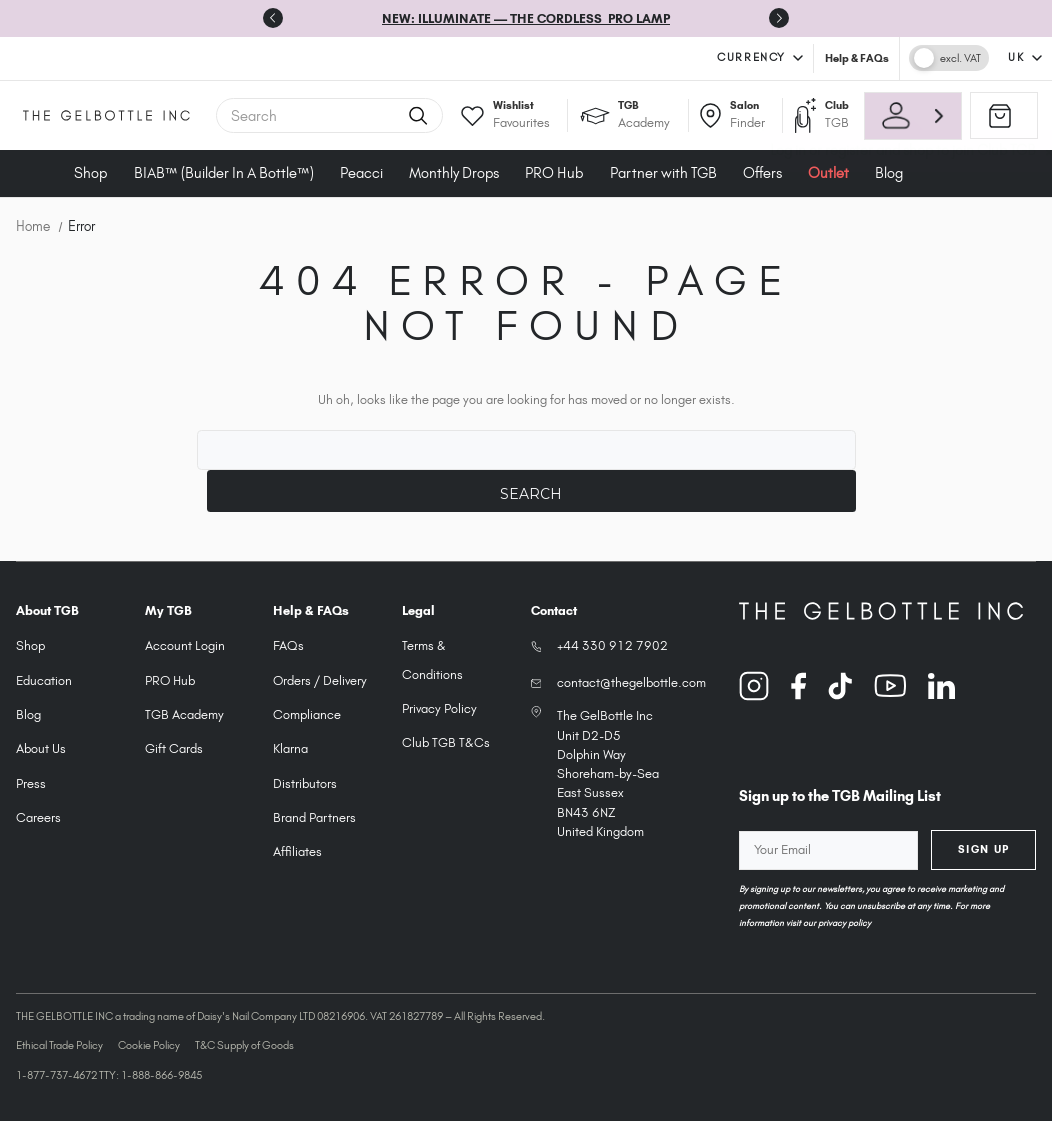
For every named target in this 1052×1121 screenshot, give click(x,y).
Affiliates (297, 851)
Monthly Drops (454, 173)
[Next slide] (779, 18)
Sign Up (984, 849)
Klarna (290, 748)
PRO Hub (554, 173)
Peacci (361, 173)
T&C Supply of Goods (244, 1045)
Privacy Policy (439, 708)
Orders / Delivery (320, 680)
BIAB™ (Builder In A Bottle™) (224, 173)
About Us (41, 748)
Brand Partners (314, 817)
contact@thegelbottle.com (631, 682)
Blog (28, 714)
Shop (90, 173)
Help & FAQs (857, 58)
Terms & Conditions (432, 659)
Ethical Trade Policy (59, 1045)
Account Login (185, 645)
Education (44, 680)
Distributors (305, 783)
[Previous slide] (273, 18)
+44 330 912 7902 (612, 645)
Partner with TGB (663, 173)
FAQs (288, 645)
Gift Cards (174, 748)
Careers (38, 817)
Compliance (307, 714)
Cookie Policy (149, 1045)
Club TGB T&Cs (446, 742)
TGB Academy (184, 714)
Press (31, 783)
